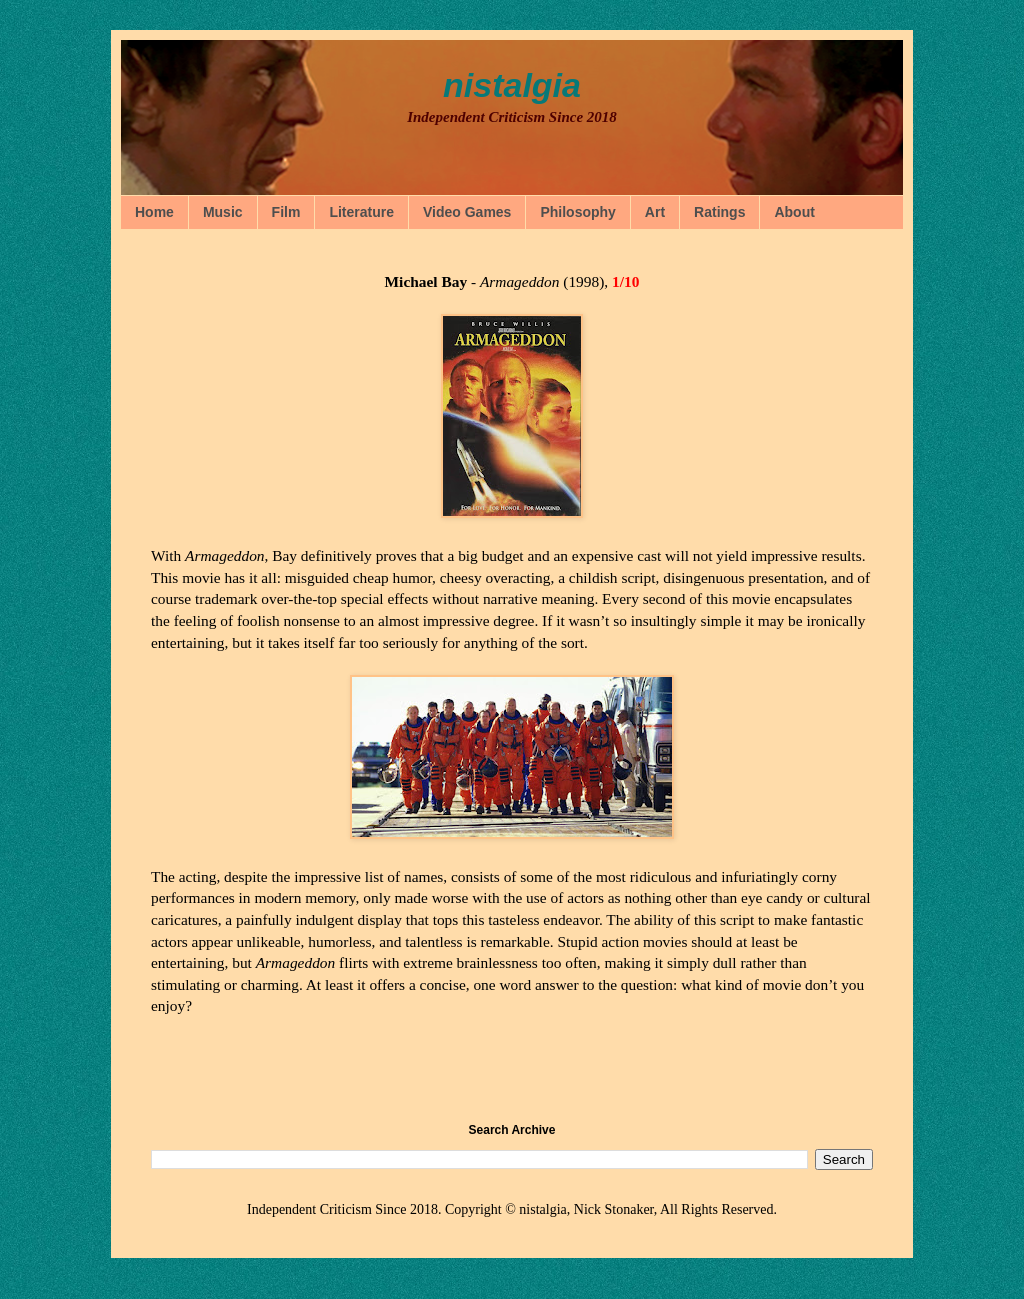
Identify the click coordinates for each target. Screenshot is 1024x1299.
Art (655, 212)
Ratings (719, 212)
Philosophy (577, 212)
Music (223, 212)
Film (286, 212)
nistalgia (512, 85)
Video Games (467, 212)
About (794, 212)
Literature (361, 212)
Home (154, 212)
